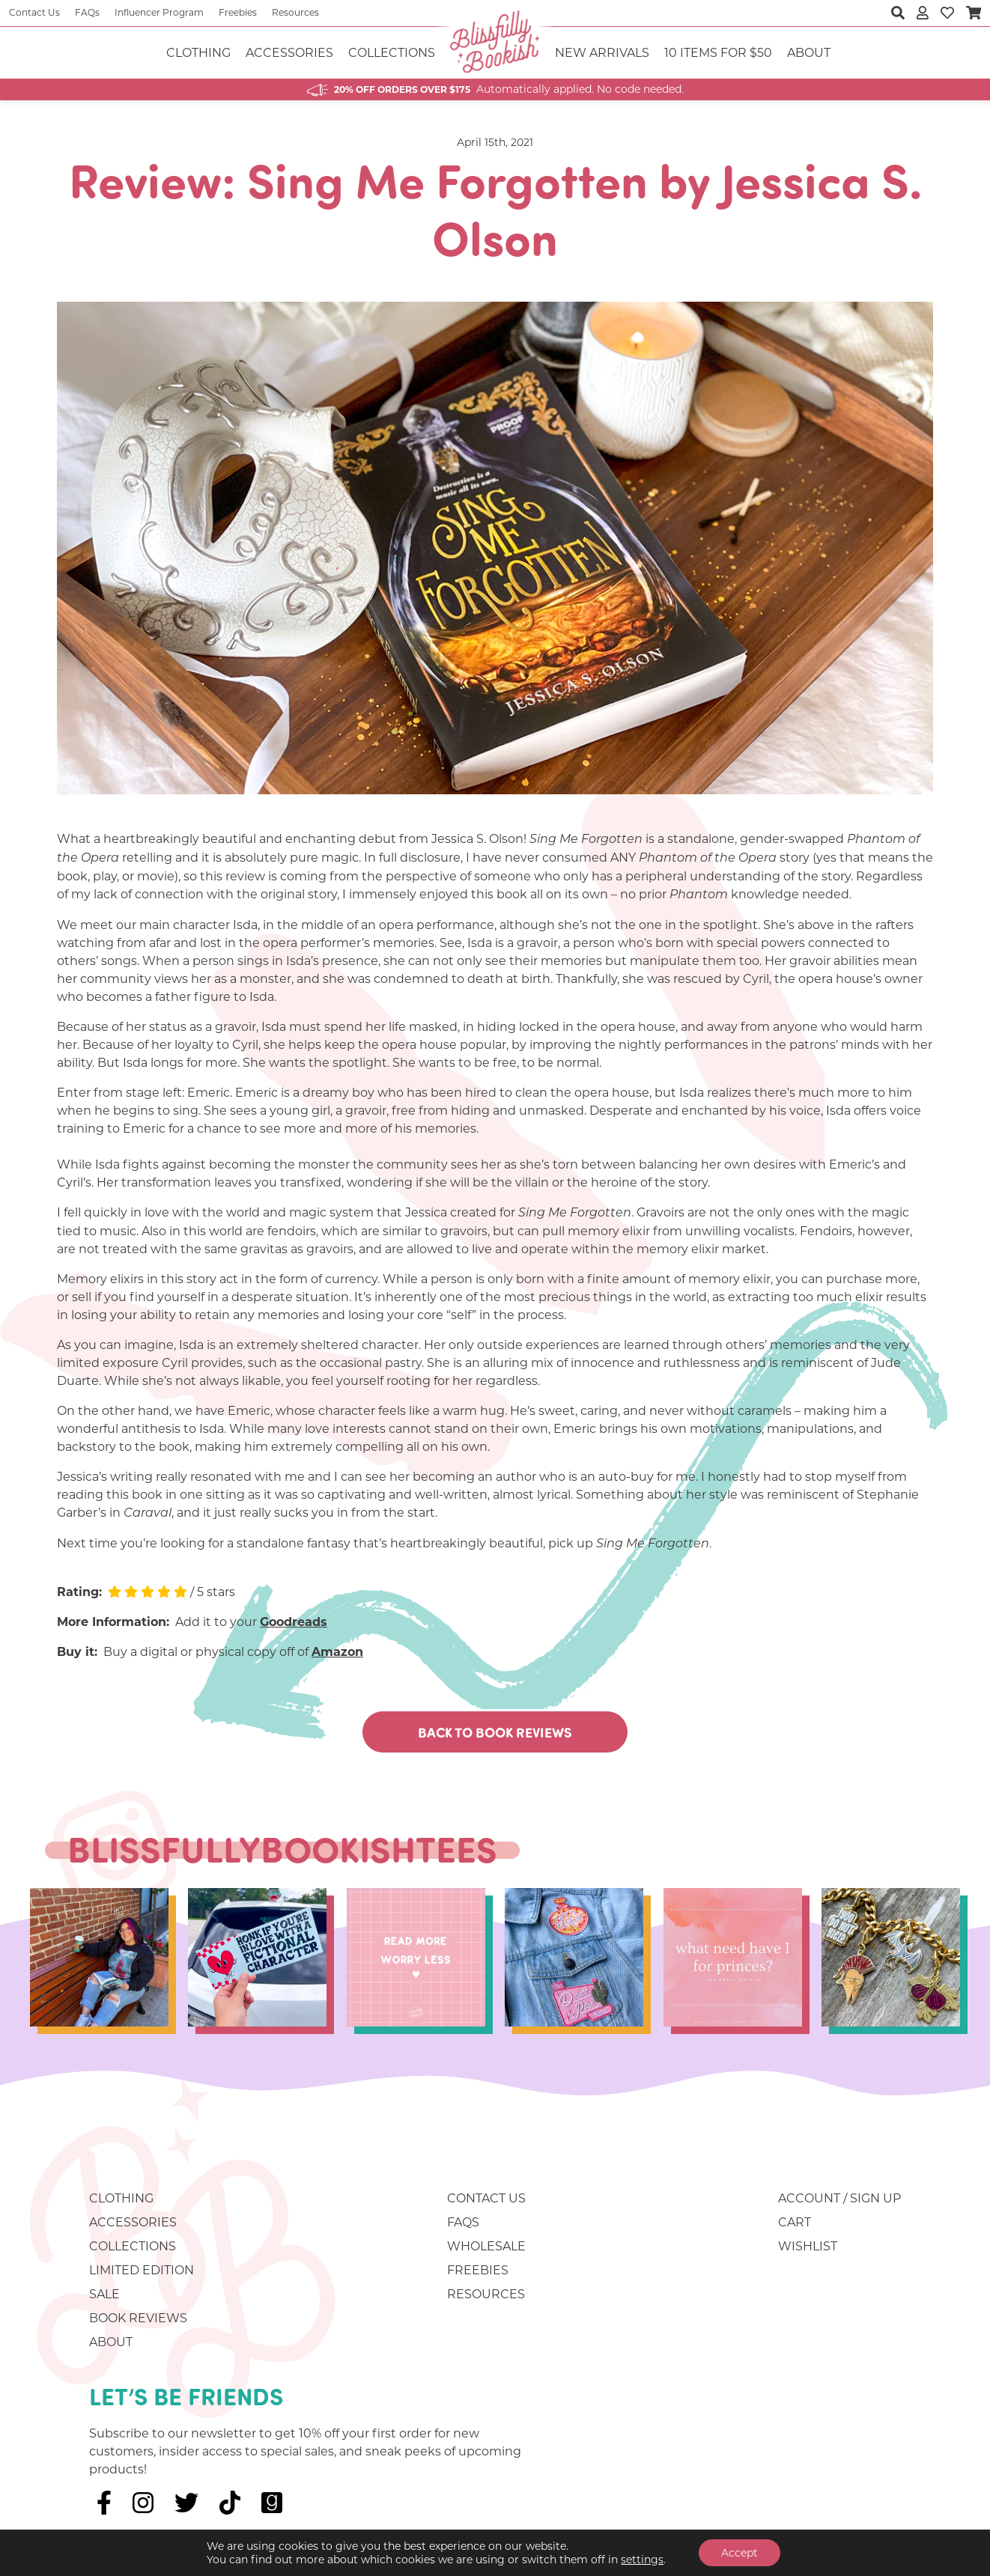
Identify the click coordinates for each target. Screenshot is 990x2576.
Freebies (238, 12)
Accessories (289, 53)
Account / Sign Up (839, 2198)
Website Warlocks (505, 2563)
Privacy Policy (291, 2563)
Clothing (198, 53)
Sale (104, 2294)
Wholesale (486, 2246)
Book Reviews (138, 2318)
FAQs (87, 12)
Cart (794, 2222)
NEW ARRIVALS (602, 53)
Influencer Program (159, 12)
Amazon (337, 1652)
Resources (295, 12)
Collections (391, 53)
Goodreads (293, 1622)
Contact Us (34, 12)
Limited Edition (141, 2270)
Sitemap (368, 2563)
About (808, 53)
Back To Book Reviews (495, 1732)
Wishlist (807, 2246)
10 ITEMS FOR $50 (718, 53)
